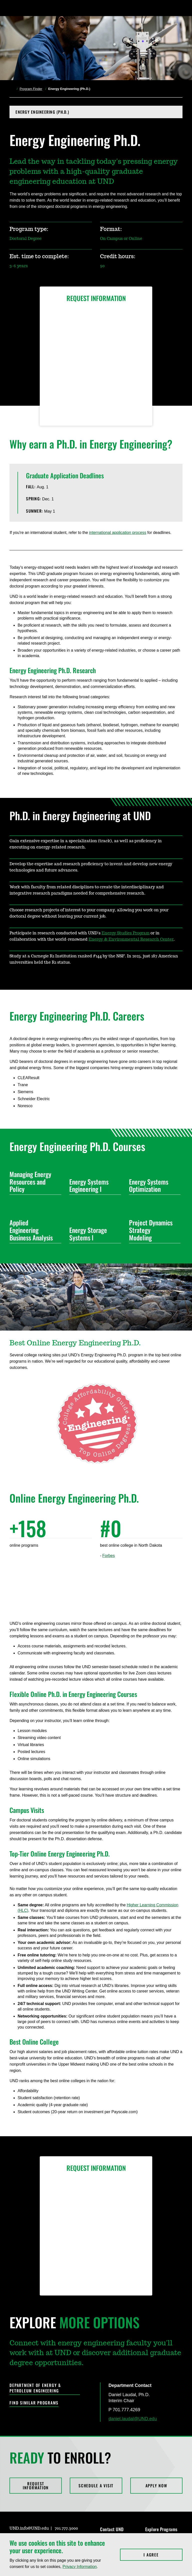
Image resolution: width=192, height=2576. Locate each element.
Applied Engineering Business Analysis (33, 1230)
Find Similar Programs (34, 2403)
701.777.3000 (66, 2528)
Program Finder (31, 89)
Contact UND (112, 2529)
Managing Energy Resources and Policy (33, 1181)
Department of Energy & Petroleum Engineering (35, 2388)
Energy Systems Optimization (153, 1185)
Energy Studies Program (126, 933)
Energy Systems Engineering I (93, 1185)
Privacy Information (79, 2566)
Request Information (36, 2486)
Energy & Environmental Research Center (131, 939)
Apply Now (156, 2486)
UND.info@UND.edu (29, 2528)
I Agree (163, 2555)
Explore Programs (161, 2529)
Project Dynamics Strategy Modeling (153, 1230)
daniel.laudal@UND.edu (132, 2418)
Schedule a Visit (96, 2486)
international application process (117, 532)
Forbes (108, 1555)
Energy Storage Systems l (93, 1233)
